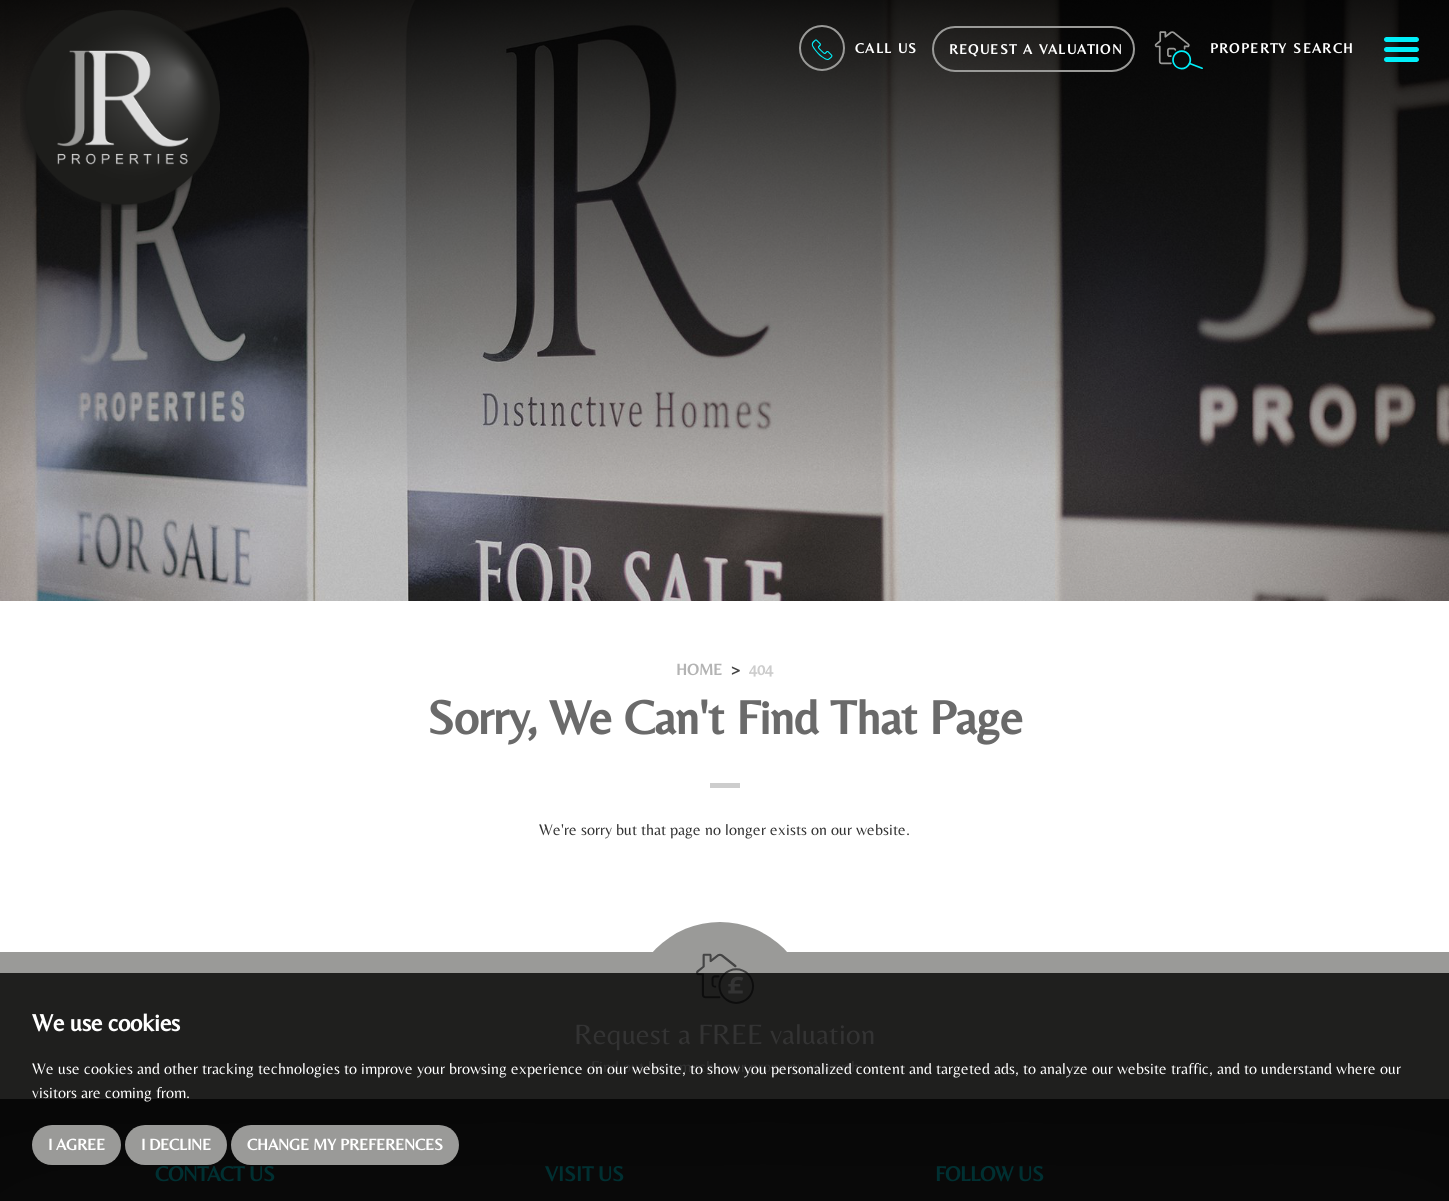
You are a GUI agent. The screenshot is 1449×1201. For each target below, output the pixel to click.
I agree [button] (76, 1144)
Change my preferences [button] (345, 1144)
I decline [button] (176, 1144)
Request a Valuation (1036, 49)
